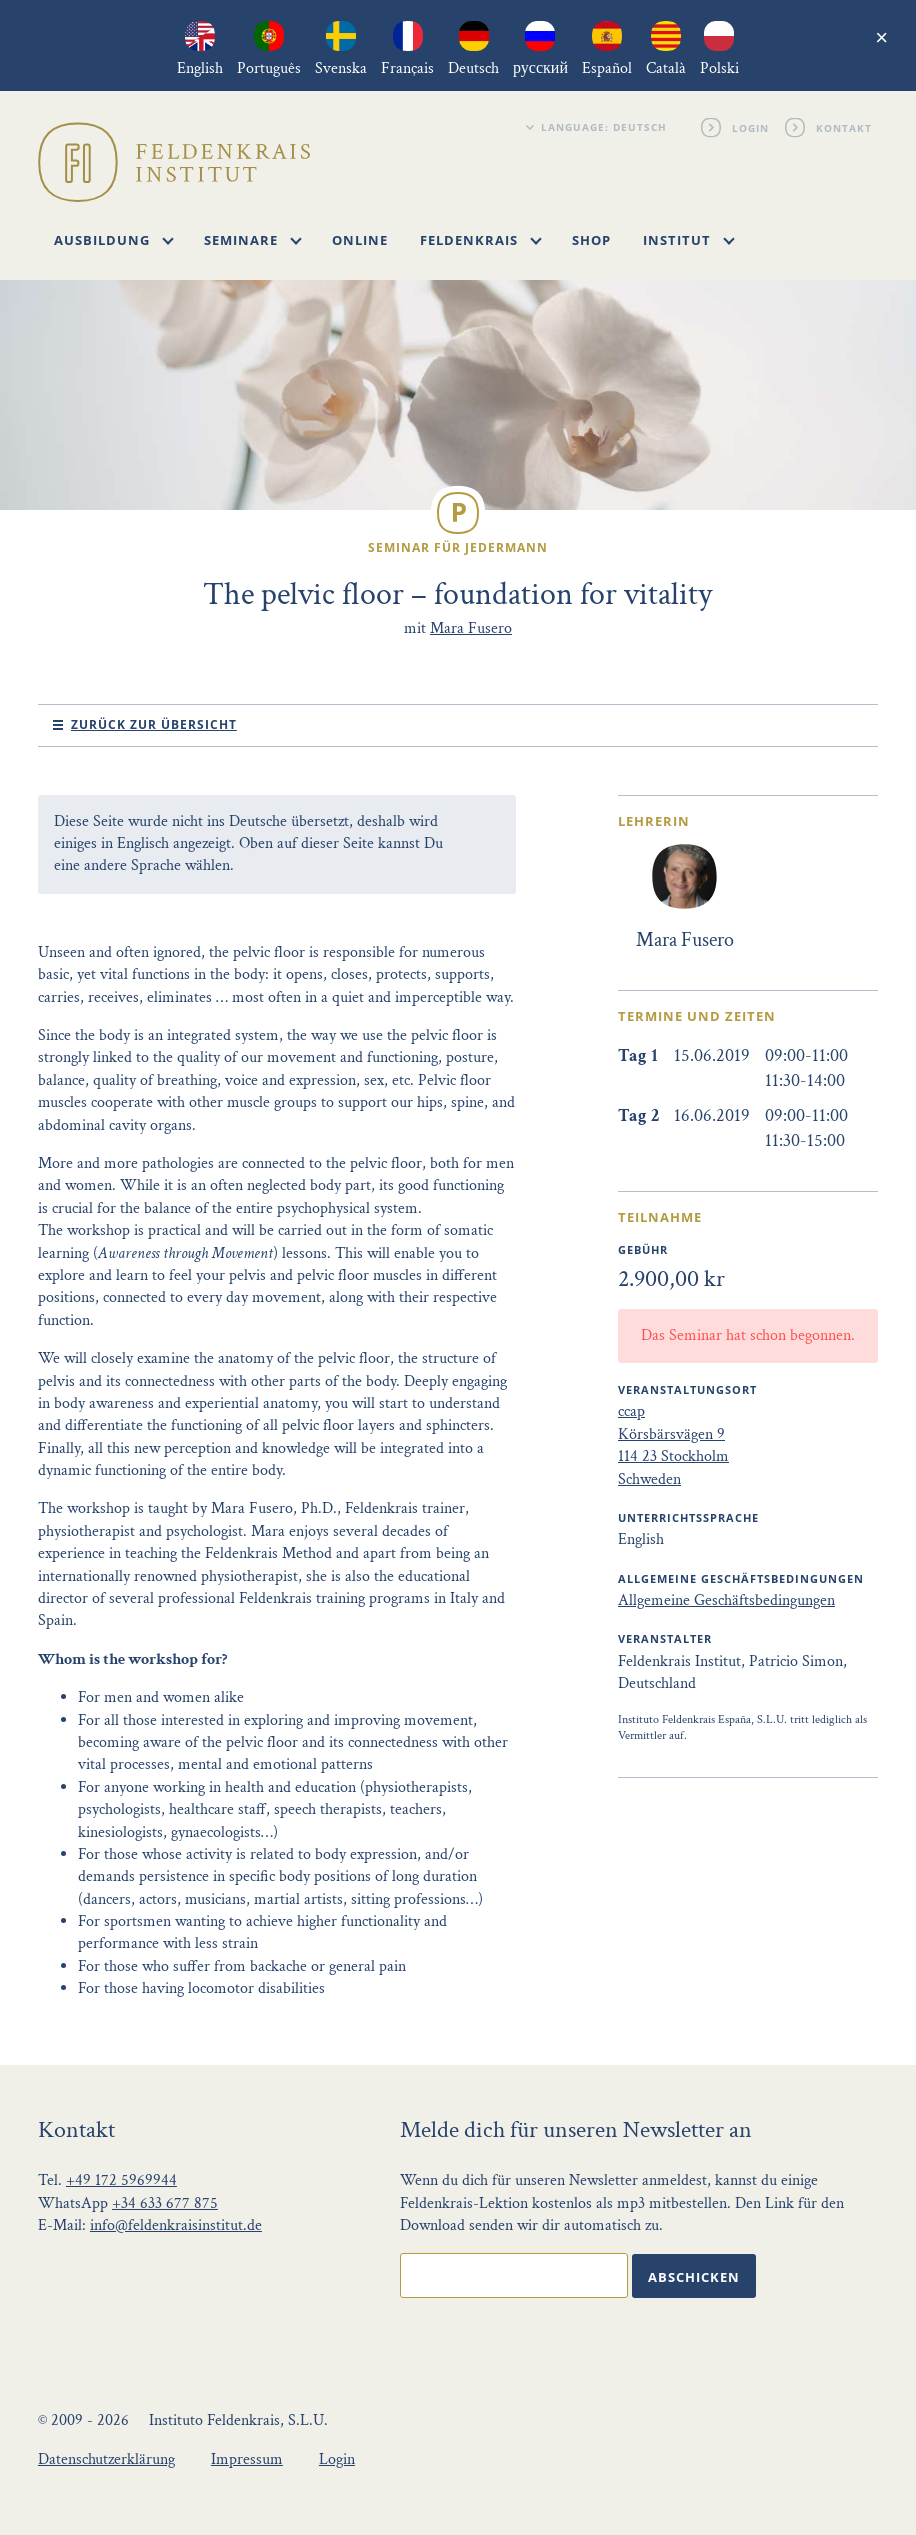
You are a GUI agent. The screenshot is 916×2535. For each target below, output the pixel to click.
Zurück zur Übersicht (154, 724)
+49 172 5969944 (121, 2180)
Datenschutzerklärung (106, 2459)
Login (750, 127)
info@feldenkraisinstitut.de (176, 2225)
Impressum (247, 2459)
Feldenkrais (481, 240)
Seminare (253, 240)
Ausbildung (114, 240)
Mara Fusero (471, 628)
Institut (689, 240)
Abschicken (694, 2277)
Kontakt (844, 127)
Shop (591, 240)
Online (360, 240)
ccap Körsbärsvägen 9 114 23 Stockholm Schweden (673, 1445)
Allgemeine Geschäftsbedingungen (726, 1600)
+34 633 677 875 (165, 2203)
